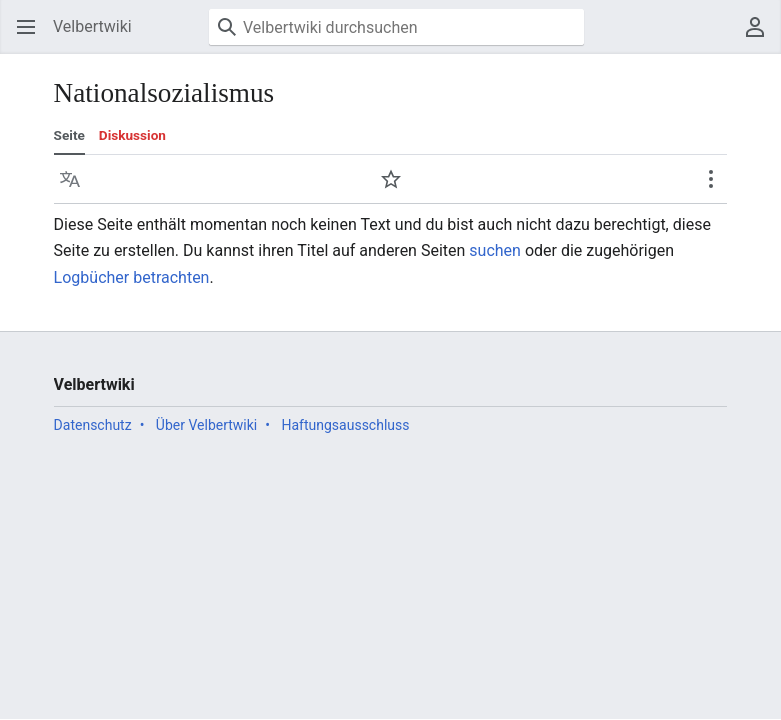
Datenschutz (93, 425)
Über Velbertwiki (206, 425)
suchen (495, 250)
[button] (26, 27)
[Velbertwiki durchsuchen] (396, 27)
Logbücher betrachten (132, 277)
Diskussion (132, 135)
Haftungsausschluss (345, 425)
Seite (69, 135)
